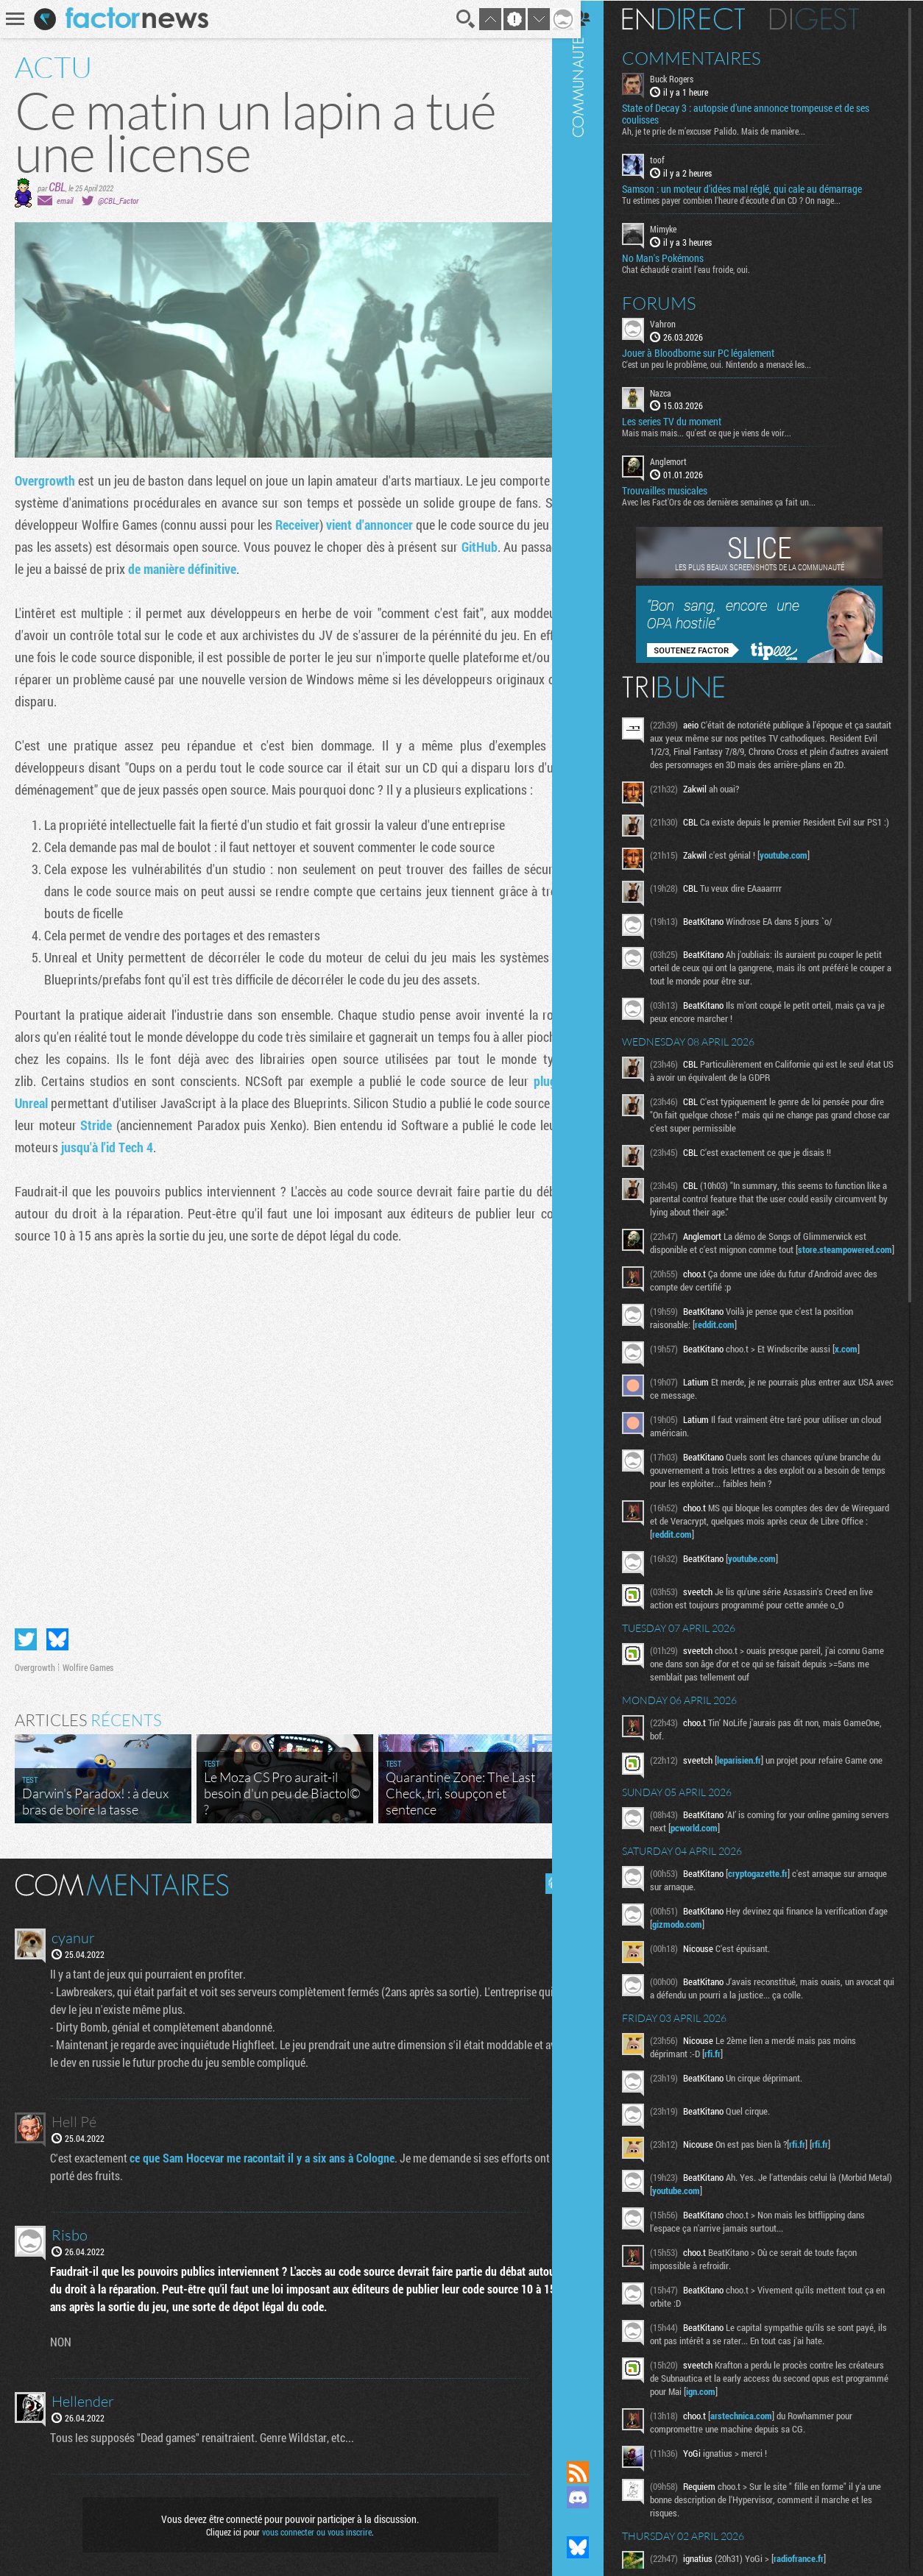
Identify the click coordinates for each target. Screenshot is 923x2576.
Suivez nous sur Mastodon (595, 2522)
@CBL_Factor (118, 200)
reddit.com (732, 1354)
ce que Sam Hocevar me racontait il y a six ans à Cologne (263, 2152)
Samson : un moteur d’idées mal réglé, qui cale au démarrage (760, 188)
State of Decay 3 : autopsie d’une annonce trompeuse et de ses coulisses (763, 113)
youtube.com (801, 872)
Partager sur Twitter (26, 1633)
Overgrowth (45, 480)
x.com (863, 1378)
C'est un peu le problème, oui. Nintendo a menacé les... (734, 363)
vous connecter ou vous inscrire (312, 2526)
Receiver (322, 524)
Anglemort (686, 460)
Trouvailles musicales (682, 490)
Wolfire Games (88, 1661)
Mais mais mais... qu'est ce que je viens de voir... (724, 432)
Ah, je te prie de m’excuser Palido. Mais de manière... (731, 130)
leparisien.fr (757, 1790)
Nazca (678, 391)
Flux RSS (595, 2472)
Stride (114, 1125)
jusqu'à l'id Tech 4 (136, 1147)
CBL (57, 186)
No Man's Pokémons (680, 257)
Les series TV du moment (689, 421)
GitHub (516, 547)
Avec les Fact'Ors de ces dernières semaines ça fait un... (736, 501)
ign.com (777, 2426)
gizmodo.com (716, 1958)
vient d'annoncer (394, 524)
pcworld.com (741, 1862)
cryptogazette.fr (775, 1908)
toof (675, 159)
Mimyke (681, 228)
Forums (677, 302)
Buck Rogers (689, 78)
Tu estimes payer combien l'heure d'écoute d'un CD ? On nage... (749, 199)
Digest (832, 18)
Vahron (680, 322)
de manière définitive (230, 569)
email (65, 200)
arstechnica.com (759, 2450)
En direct (701, 18)
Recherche (455, 19)
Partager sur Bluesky (57, 1633)
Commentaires (709, 57)
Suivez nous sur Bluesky (595, 2547)
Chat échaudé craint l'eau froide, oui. (704, 268)
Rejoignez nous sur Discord (595, 2497)
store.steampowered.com (717, 1279)
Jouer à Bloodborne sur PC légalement (716, 352)
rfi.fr (730, 2088)
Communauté (595, 1216)
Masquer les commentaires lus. (544, 1877)
